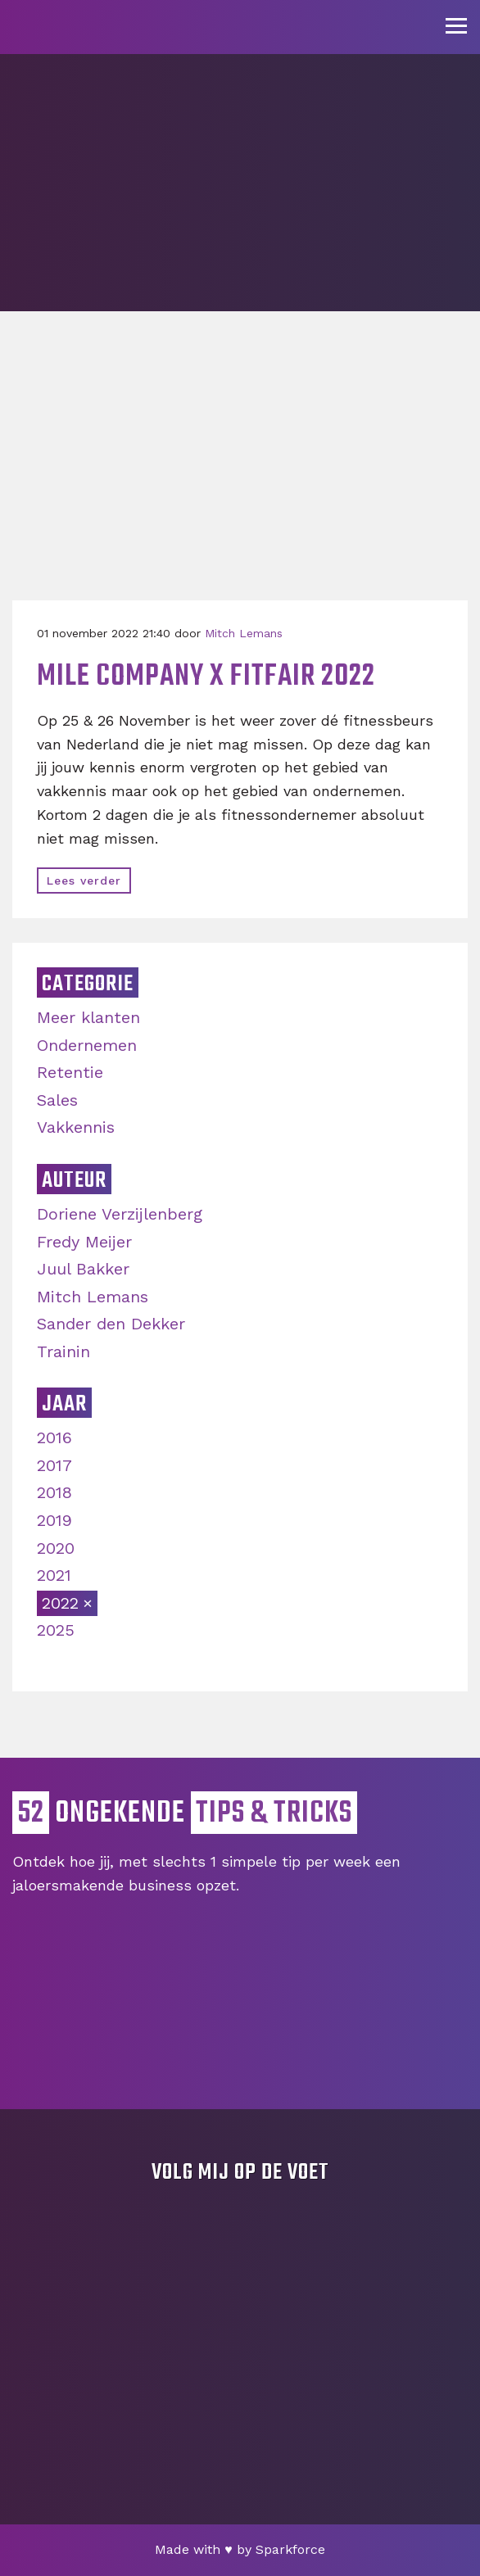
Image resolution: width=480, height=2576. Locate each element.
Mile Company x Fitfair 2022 (206, 677)
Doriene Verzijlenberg (119, 1214)
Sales (57, 1100)
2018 (54, 1492)
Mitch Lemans (244, 633)
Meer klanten (88, 1017)
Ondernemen (87, 1045)
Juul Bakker (83, 1269)
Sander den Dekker (111, 1323)
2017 (54, 1465)
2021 (54, 1575)
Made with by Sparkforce (240, 2549)
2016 (54, 1437)
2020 (56, 1548)
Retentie (70, 1072)
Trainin (63, 1351)
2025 (56, 1630)
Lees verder (84, 880)
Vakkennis (76, 1127)
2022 (60, 1603)
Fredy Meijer (84, 1242)
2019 (54, 1520)
